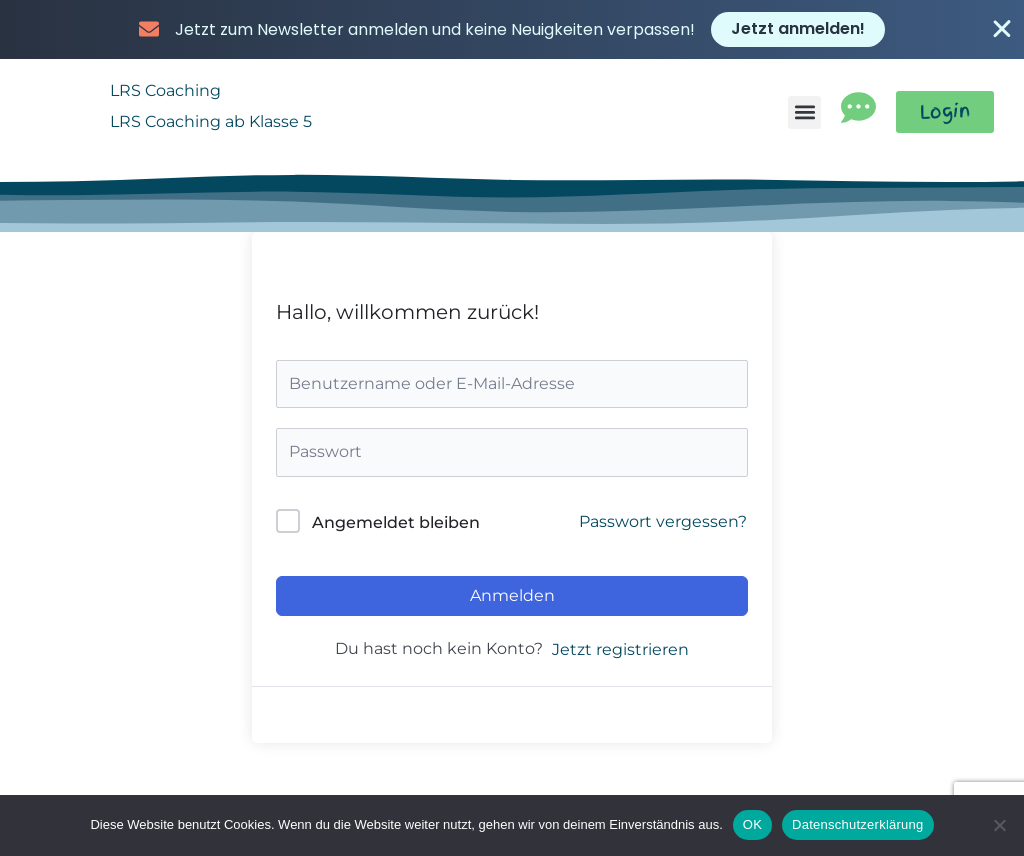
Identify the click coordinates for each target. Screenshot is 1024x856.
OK (752, 824)
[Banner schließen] (1002, 28)
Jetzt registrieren (620, 644)
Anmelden (512, 589)
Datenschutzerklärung (857, 824)
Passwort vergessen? (663, 516)
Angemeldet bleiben (396, 516)
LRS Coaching (165, 84)
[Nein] (999, 825)
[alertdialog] (512, 28)
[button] (801, 106)
